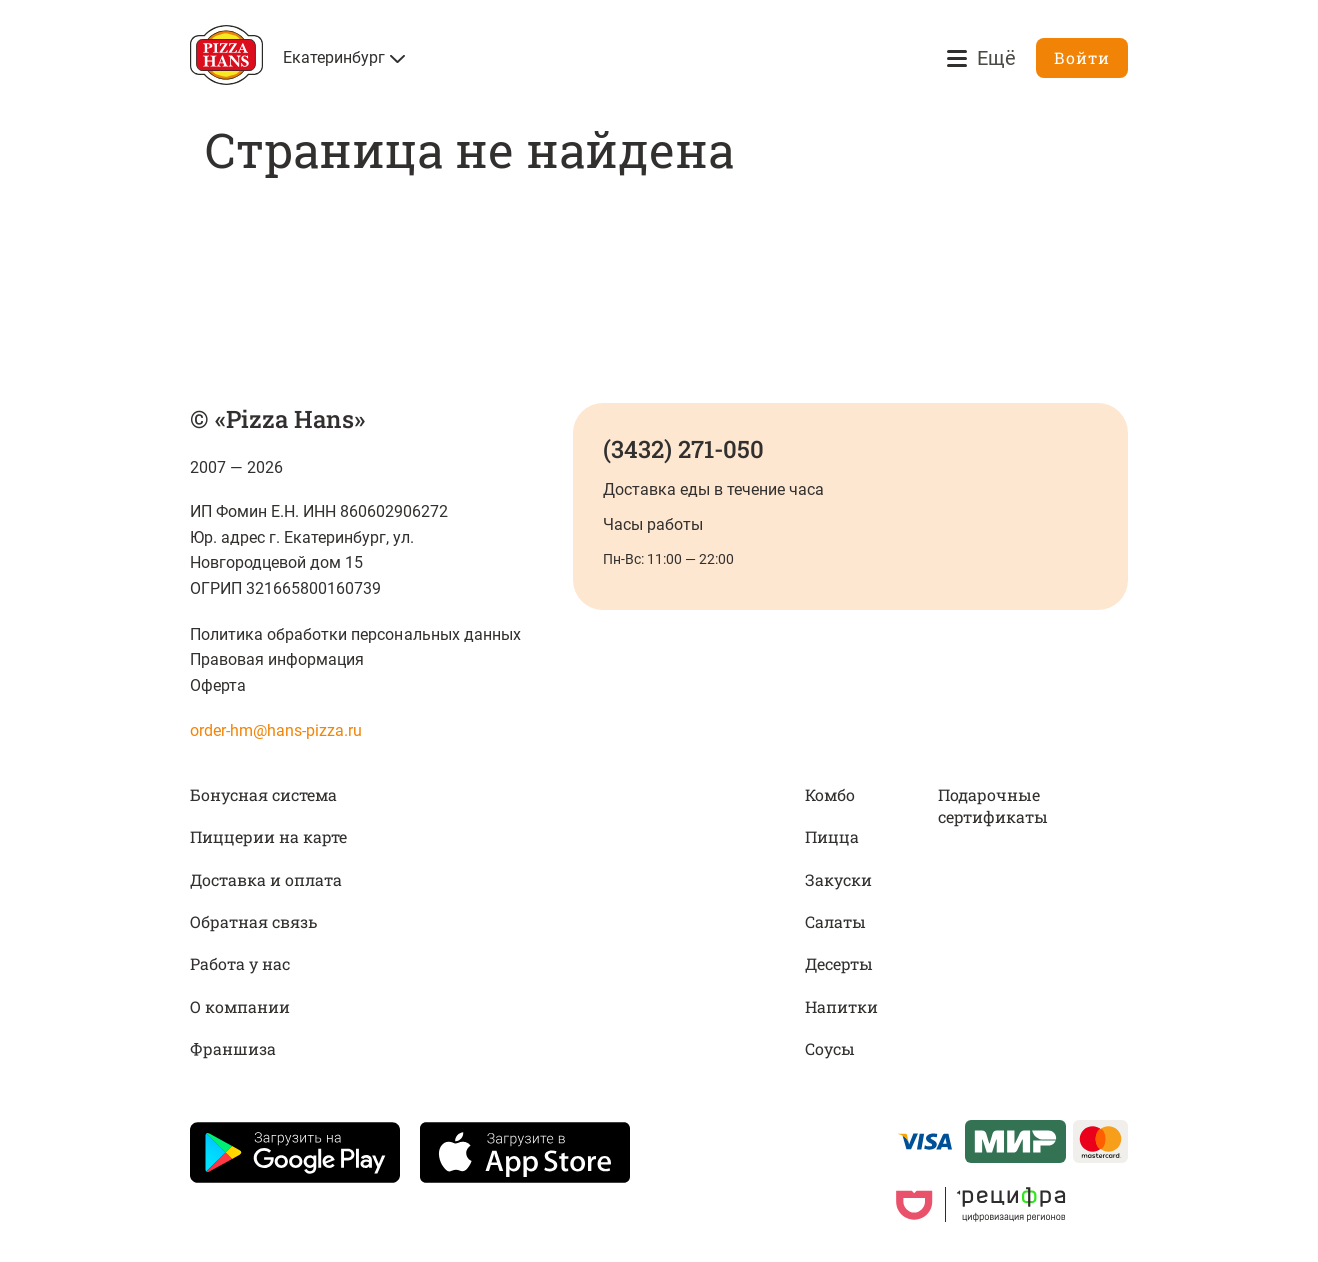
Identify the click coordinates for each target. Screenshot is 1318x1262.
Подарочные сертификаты (993, 805)
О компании (240, 1006)
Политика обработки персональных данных (355, 634)
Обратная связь (253, 921)
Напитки (841, 1006)
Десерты (839, 963)
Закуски (838, 879)
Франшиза (233, 1048)
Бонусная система (263, 794)
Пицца (832, 836)
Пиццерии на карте (268, 836)
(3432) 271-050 (683, 449)
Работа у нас (240, 963)
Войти (1082, 57)
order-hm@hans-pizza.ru (276, 730)
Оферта (218, 685)
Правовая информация (277, 659)
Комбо (830, 794)
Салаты (835, 921)
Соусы (830, 1048)
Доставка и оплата (266, 879)
